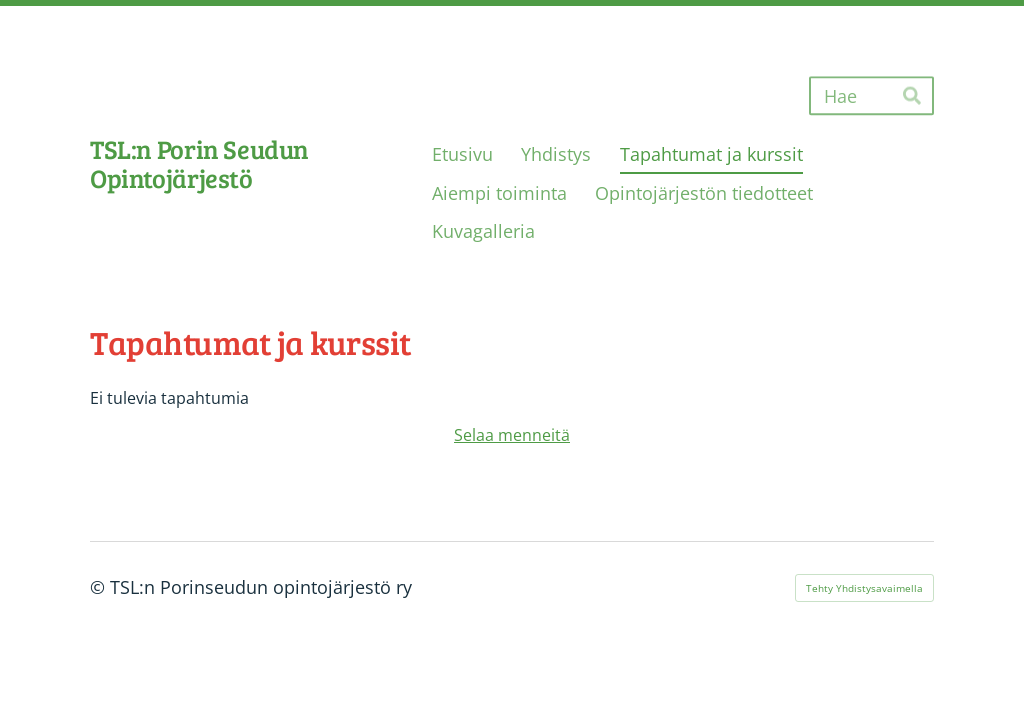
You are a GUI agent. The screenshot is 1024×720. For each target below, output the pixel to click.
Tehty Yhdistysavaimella (864, 588)
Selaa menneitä (512, 435)
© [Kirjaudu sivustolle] (100, 587)
